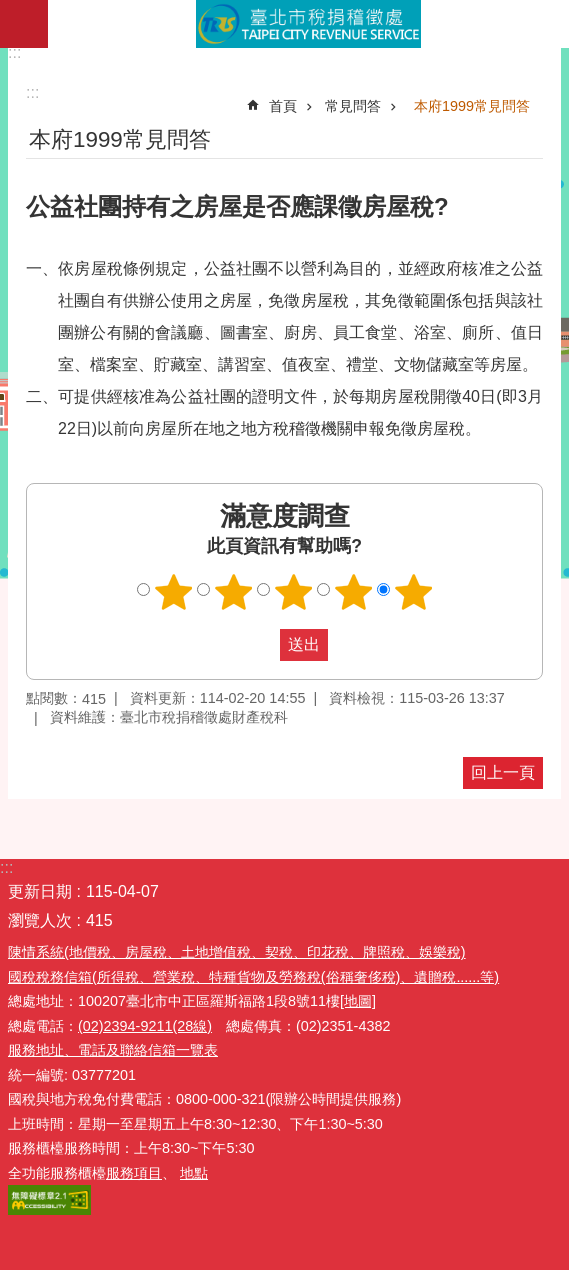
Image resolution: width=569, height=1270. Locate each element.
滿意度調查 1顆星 (173, 592)
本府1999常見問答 (472, 106)
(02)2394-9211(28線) (145, 1026)
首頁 (283, 106)
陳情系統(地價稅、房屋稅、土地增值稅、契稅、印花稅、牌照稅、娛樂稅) (237, 952)
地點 (194, 1173)
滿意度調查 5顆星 (413, 592)
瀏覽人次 (40, 920)
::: (14, 52)
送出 (261, 645)
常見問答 (353, 106)
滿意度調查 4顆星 (353, 592)
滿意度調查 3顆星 (293, 592)
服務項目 (134, 1173)
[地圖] (358, 1001)
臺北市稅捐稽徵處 (308, 24)
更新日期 (40, 891)
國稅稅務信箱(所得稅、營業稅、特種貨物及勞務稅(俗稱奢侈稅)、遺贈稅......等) (253, 977)
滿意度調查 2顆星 (233, 592)
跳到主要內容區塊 (10, 10)
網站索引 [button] (24, 24)
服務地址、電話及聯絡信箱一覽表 (113, 1050)
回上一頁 (503, 772)
